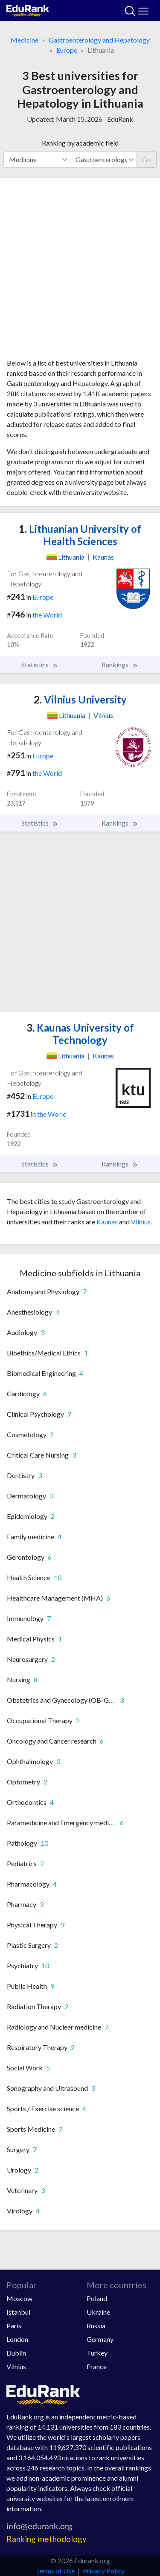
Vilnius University (80, 699)
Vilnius (141, 1222)
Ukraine (98, 2312)
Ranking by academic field (80, 143)
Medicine (24, 40)
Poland (97, 2298)
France (97, 2366)
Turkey (97, 2353)
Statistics (39, 664)
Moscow (19, 2298)
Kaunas (107, 1222)
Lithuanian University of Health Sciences (80, 535)
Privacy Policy (104, 2571)
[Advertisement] (80, 271)
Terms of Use (55, 2571)
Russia (96, 2326)
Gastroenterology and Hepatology (99, 40)
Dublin (16, 2353)
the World (47, 615)
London (17, 2339)
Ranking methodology (46, 2539)
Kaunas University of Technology (80, 1033)
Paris (13, 2326)
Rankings (120, 664)
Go (146, 159)
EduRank (120, 119)
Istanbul (18, 2312)
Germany (100, 2339)
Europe (66, 50)
